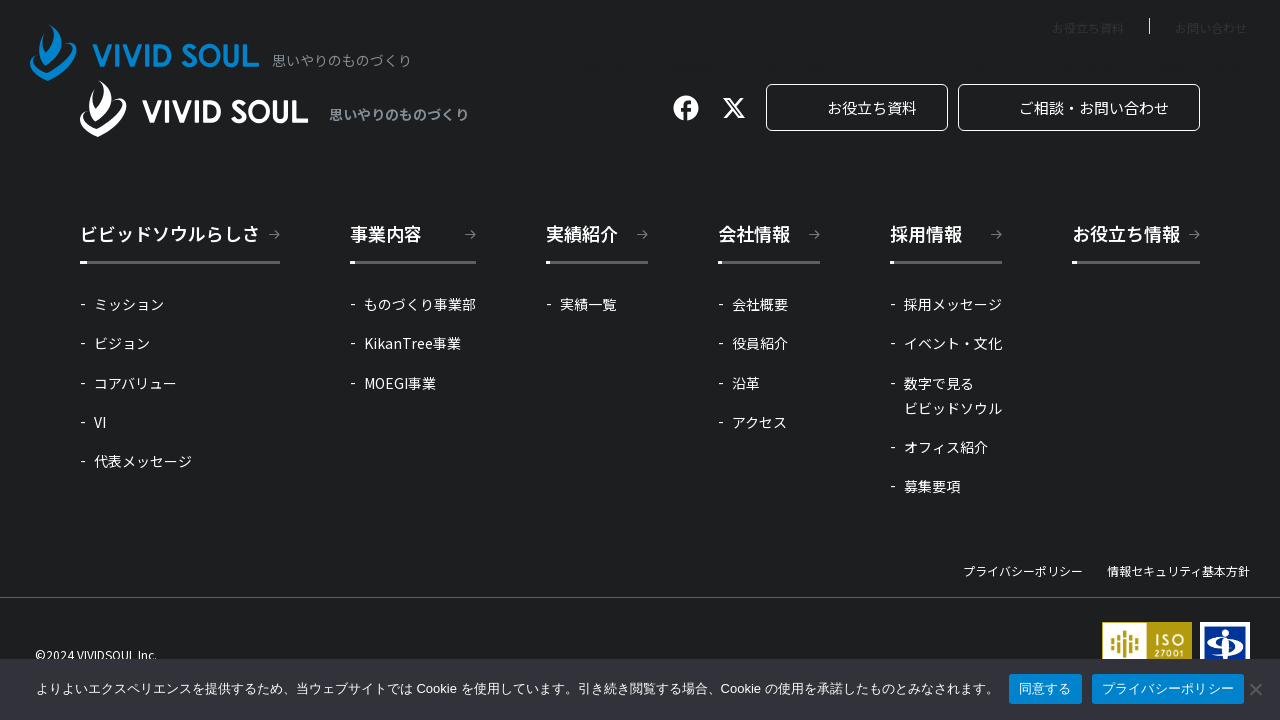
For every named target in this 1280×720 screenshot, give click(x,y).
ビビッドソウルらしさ (942, 68)
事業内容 (597, 68)
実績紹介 (697, 68)
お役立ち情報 (1202, 68)
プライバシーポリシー (1023, 571)
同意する (1045, 688)
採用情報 (1087, 68)
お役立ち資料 (1088, 27)
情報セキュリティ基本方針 (1178, 571)
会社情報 (797, 68)
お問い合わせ (1211, 27)
